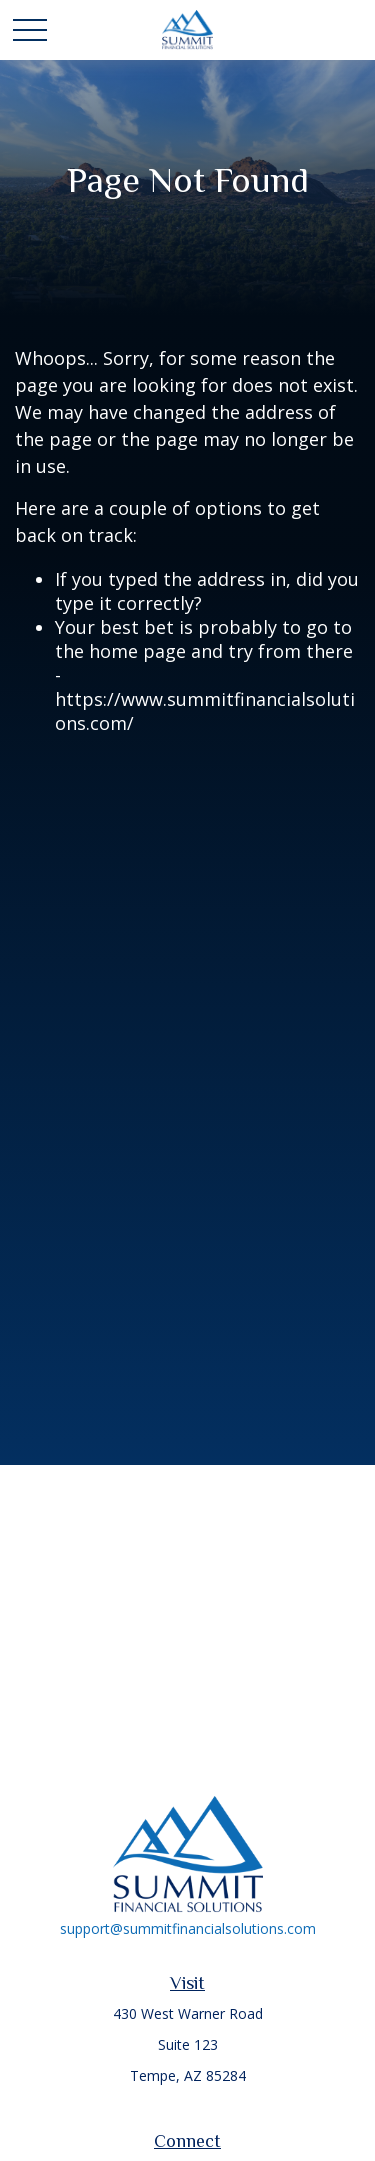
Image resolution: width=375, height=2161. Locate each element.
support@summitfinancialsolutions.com (188, 1928)
